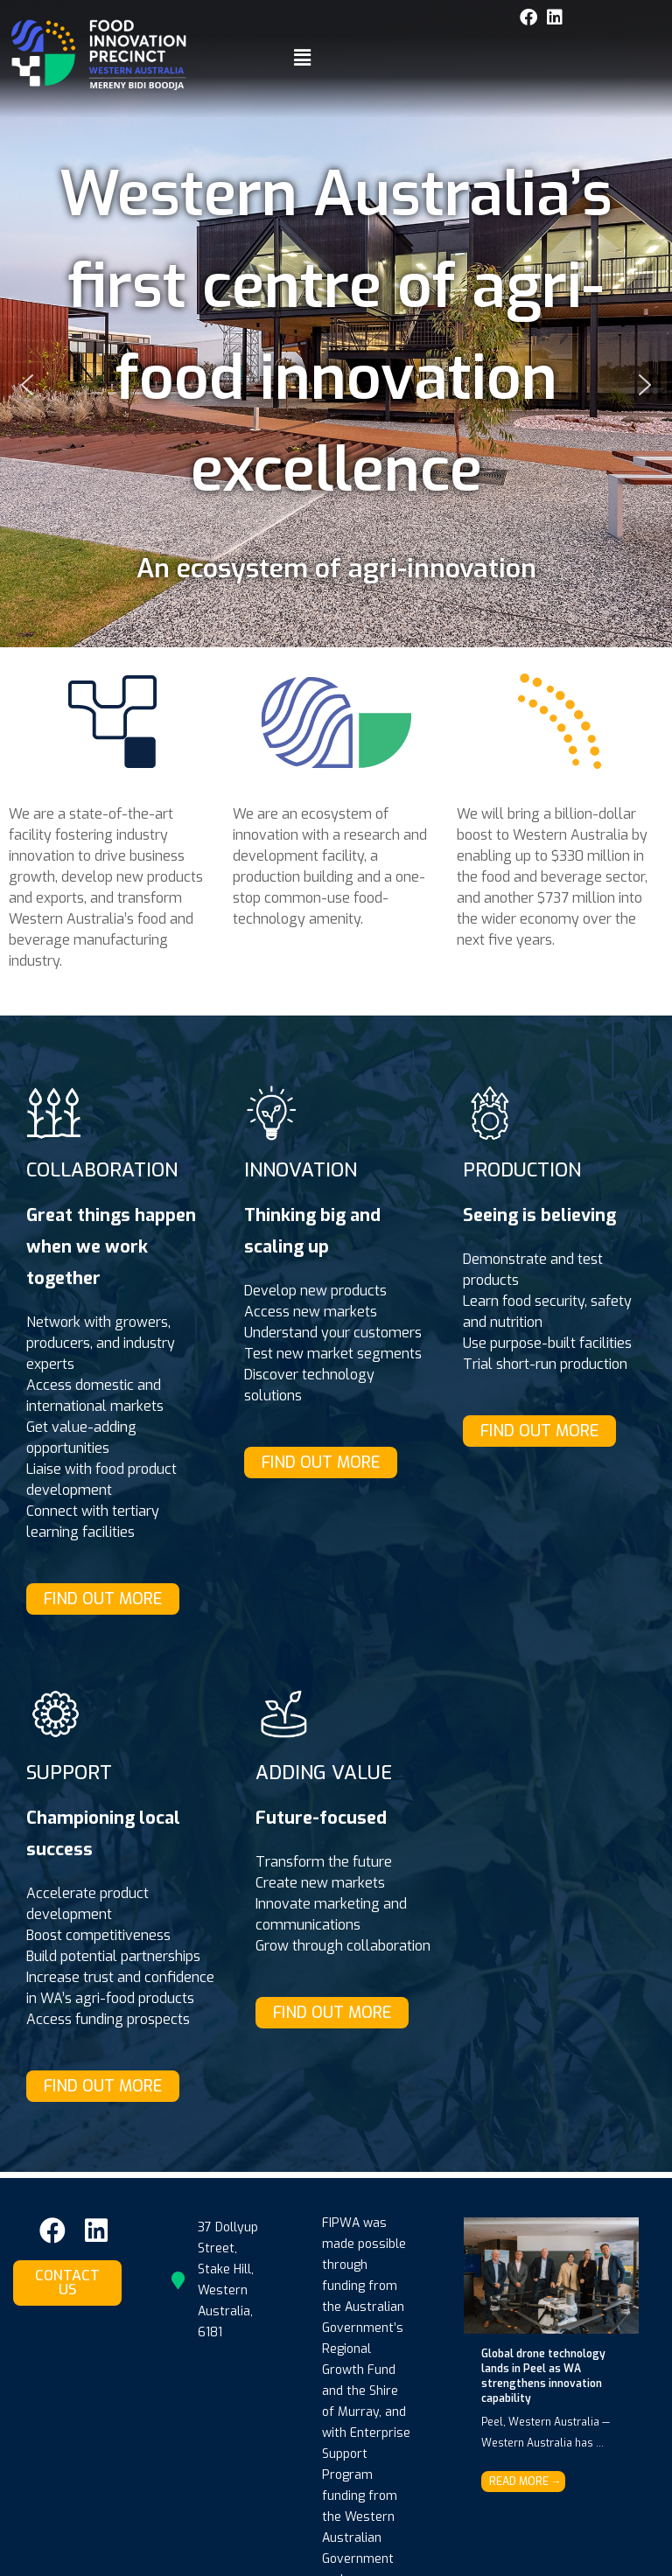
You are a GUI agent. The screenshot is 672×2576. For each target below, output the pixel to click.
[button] (302, 58)
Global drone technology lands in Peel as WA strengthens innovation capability (543, 2376)
